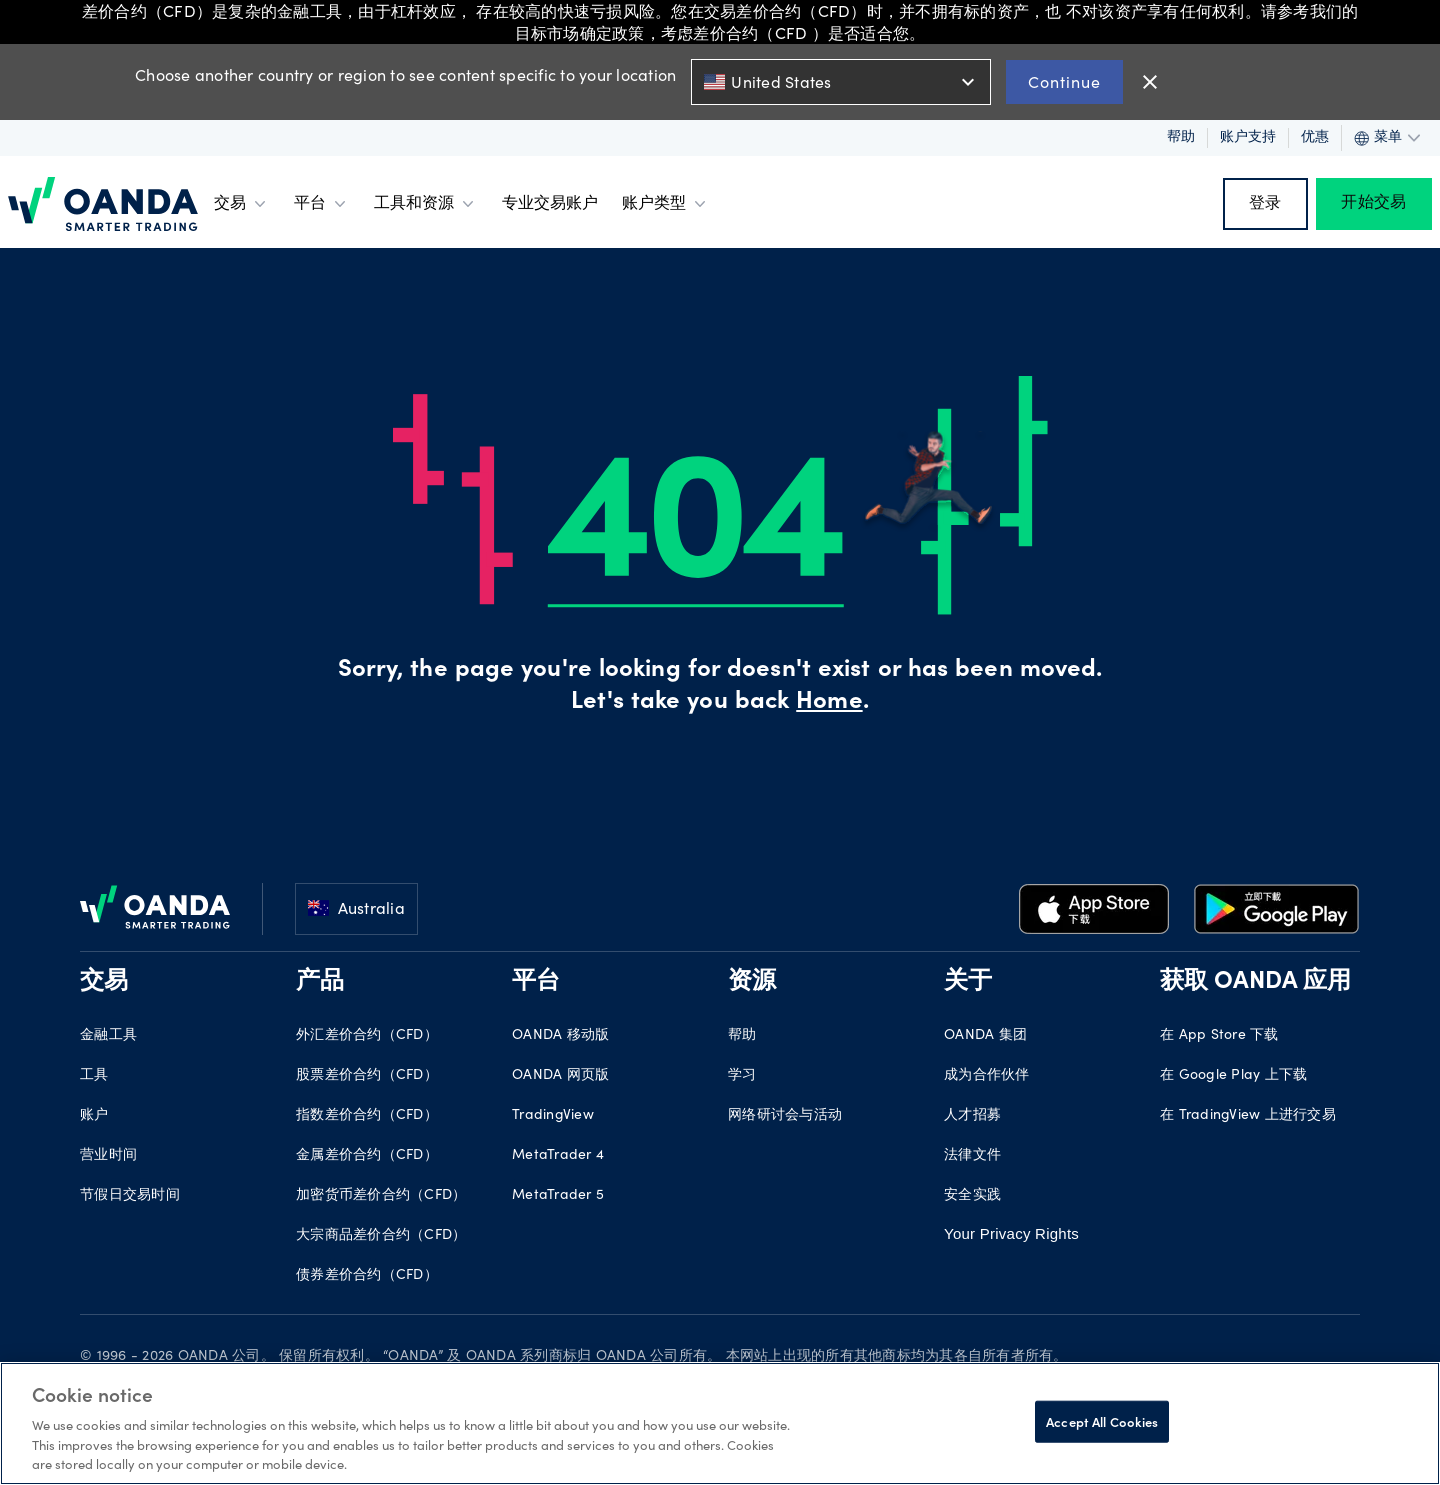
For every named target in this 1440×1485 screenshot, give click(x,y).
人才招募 (972, 1116)
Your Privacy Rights (1011, 1233)
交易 (242, 204)
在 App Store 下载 (1219, 1036)
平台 (322, 204)
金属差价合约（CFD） (367, 1156)
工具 (94, 1076)
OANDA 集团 (985, 1036)
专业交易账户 (550, 204)
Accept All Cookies (1102, 1421)
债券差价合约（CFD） (367, 1276)
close (1150, 82)
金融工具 (108, 1036)
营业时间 (108, 1156)
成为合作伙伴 (987, 1076)
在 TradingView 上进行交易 (1248, 1116)
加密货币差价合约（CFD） (381, 1196)
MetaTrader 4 (558, 1156)
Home (829, 703)
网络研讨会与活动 (785, 1116)
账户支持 (1248, 138)
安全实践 (972, 1196)
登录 (1265, 204)
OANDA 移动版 (560, 1036)
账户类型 (666, 204)
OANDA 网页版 (560, 1076)
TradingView (553, 1116)
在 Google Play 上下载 (1233, 1076)
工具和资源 (426, 204)
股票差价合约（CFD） (367, 1076)
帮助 (1181, 138)
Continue (1064, 81)
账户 (94, 1116)
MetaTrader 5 (558, 1196)
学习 (742, 1076)
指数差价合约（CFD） (367, 1116)
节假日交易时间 (130, 1196)
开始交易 (1373, 204)
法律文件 (972, 1156)
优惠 (1315, 138)
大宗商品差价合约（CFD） (381, 1236)
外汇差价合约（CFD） (367, 1036)
